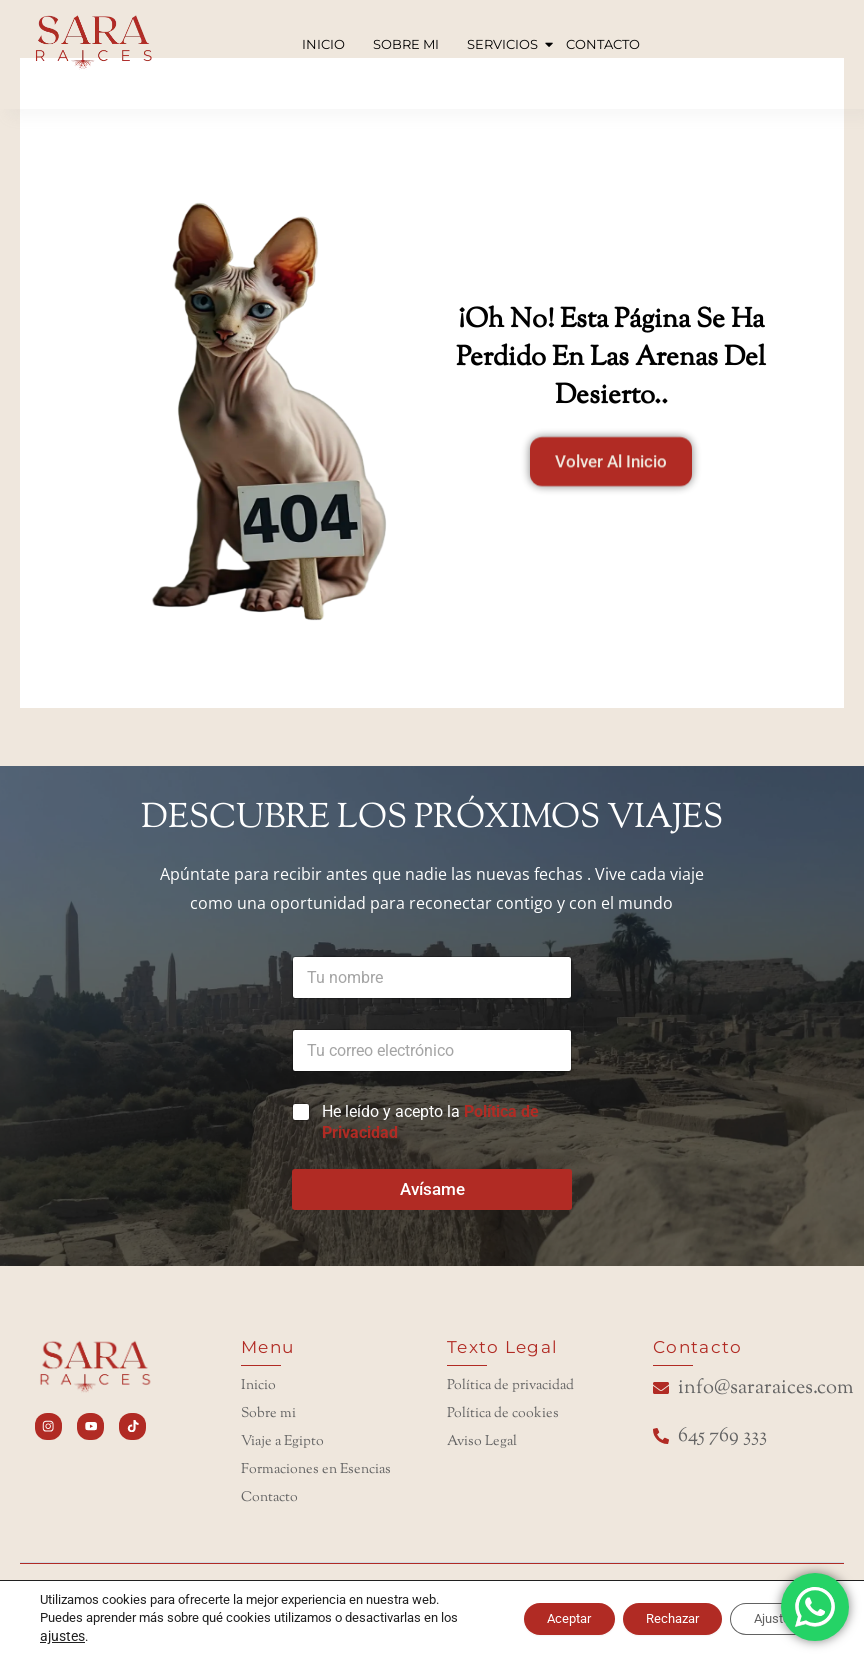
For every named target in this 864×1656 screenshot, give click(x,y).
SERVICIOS (504, 44)
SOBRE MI (406, 44)
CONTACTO (603, 44)
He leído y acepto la (430, 1122)
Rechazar (646, 1619)
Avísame (432, 1189)
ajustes (81, 1636)
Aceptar (524, 1619)
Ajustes (767, 1619)
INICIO (323, 44)
